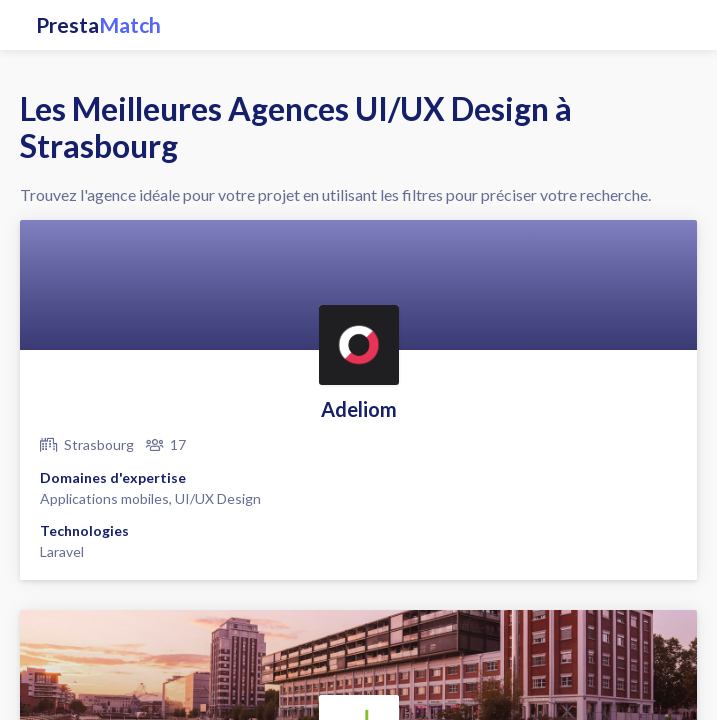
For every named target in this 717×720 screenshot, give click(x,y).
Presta (98, 25)
